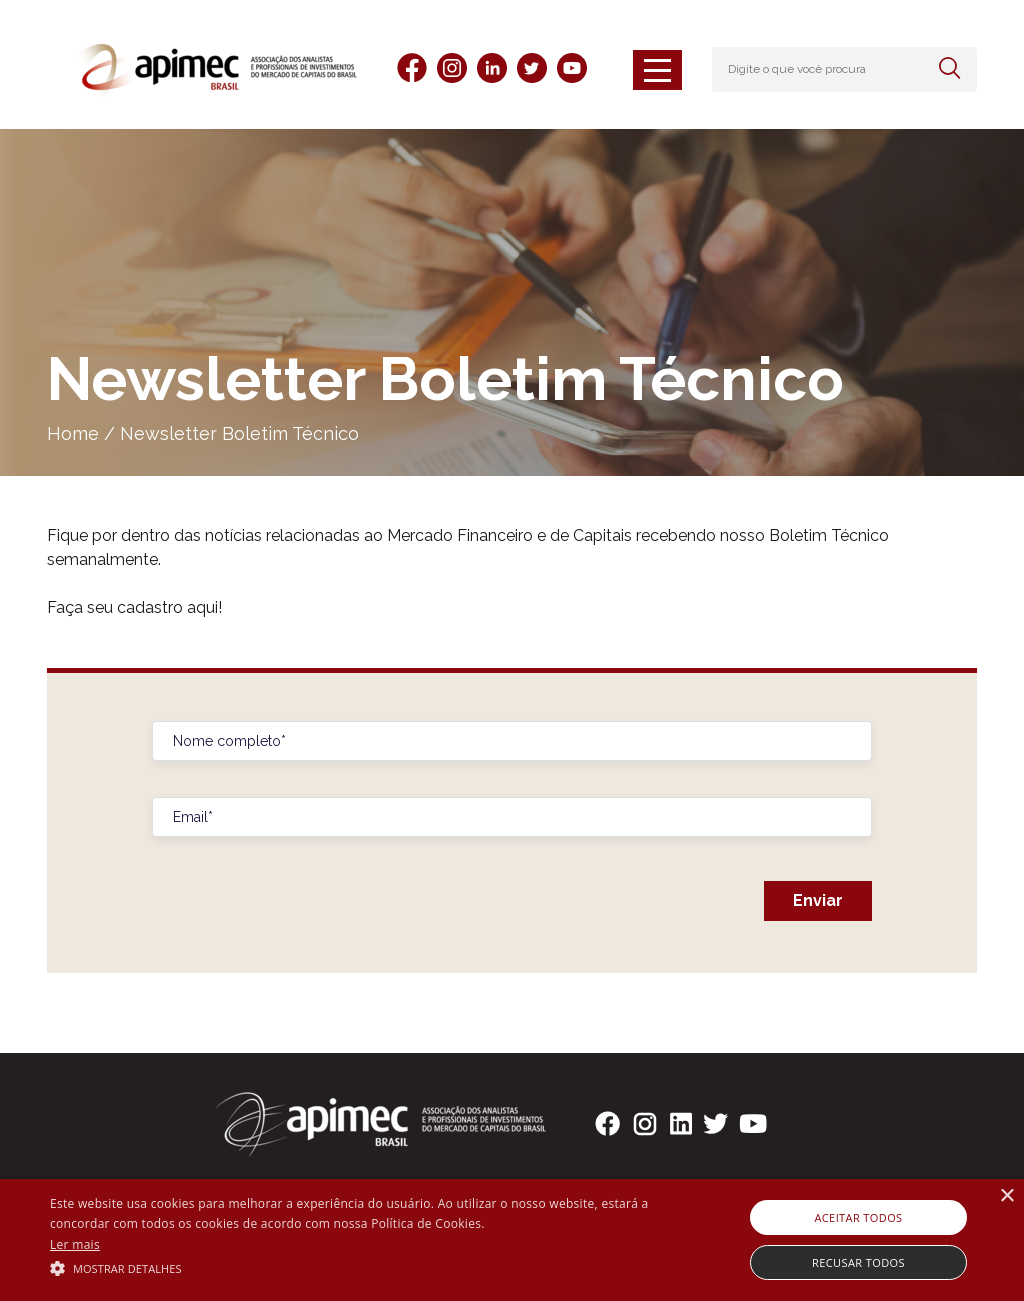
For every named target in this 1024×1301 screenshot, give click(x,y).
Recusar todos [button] (858, 1262)
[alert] (512, 1240)
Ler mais (75, 1244)
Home (73, 433)
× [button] (1006, 1196)
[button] (350, 1267)
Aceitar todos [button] (858, 1217)
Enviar (818, 900)
